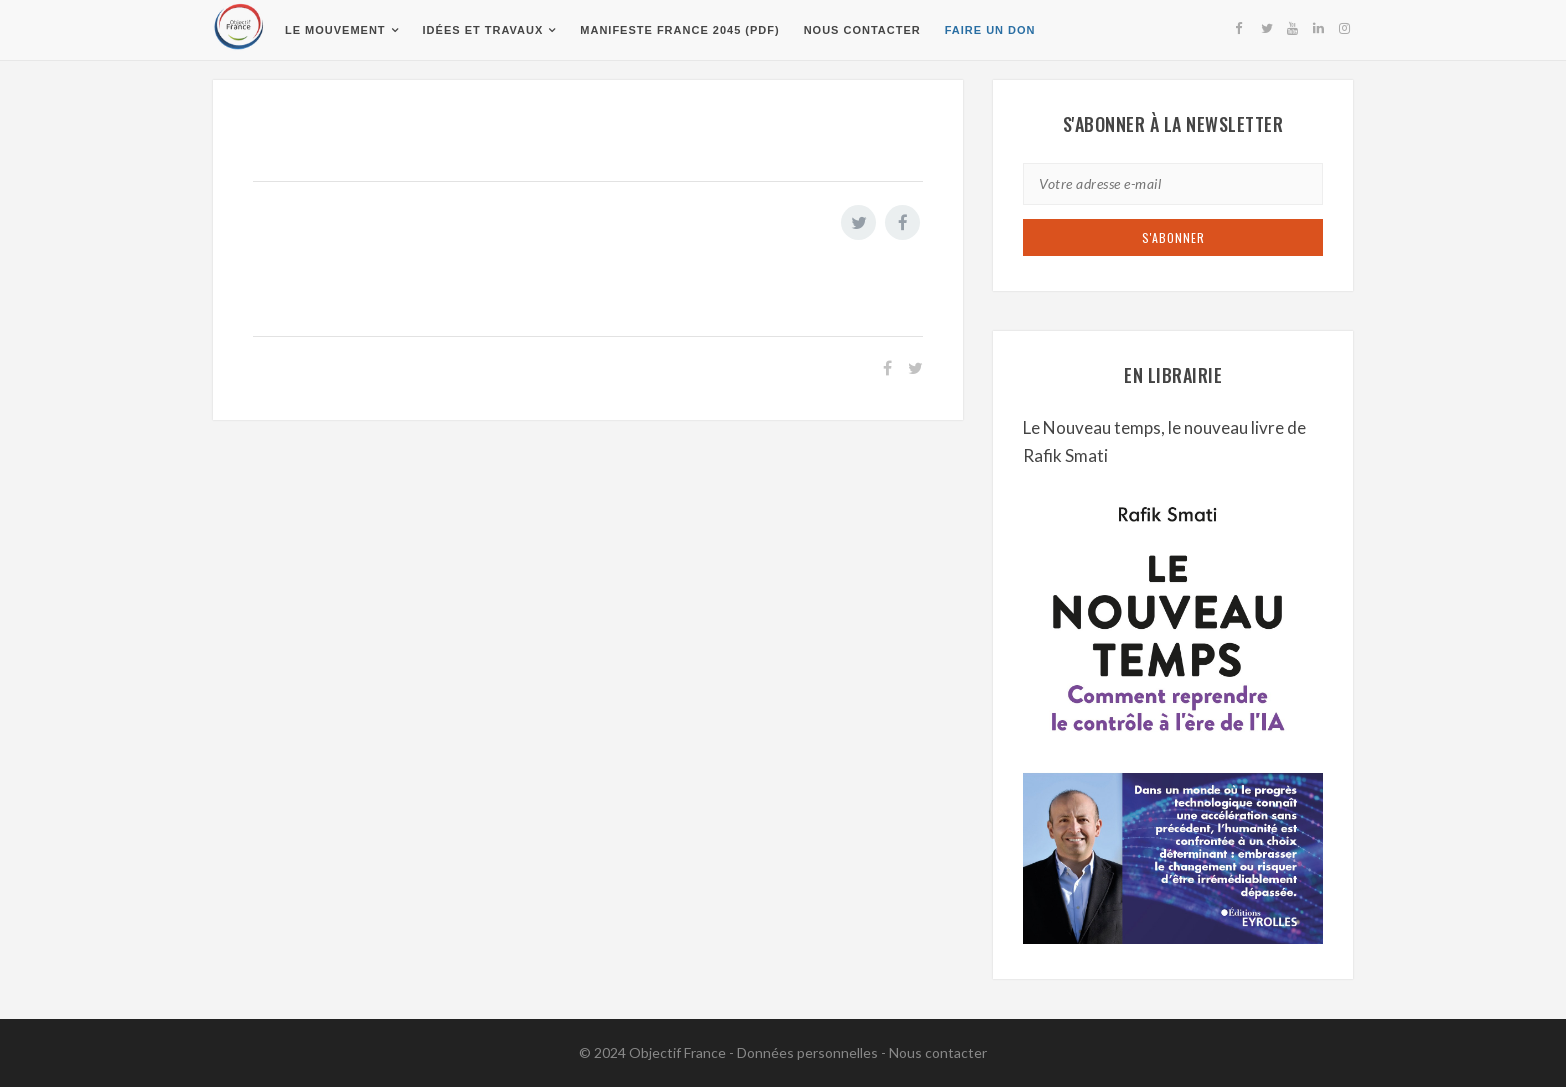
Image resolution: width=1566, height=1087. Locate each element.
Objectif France (677, 1052)
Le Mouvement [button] (335, 30)
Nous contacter (862, 30)
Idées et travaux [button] (483, 30)
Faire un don (990, 30)
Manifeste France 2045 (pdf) (679, 30)
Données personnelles (807, 1052)
